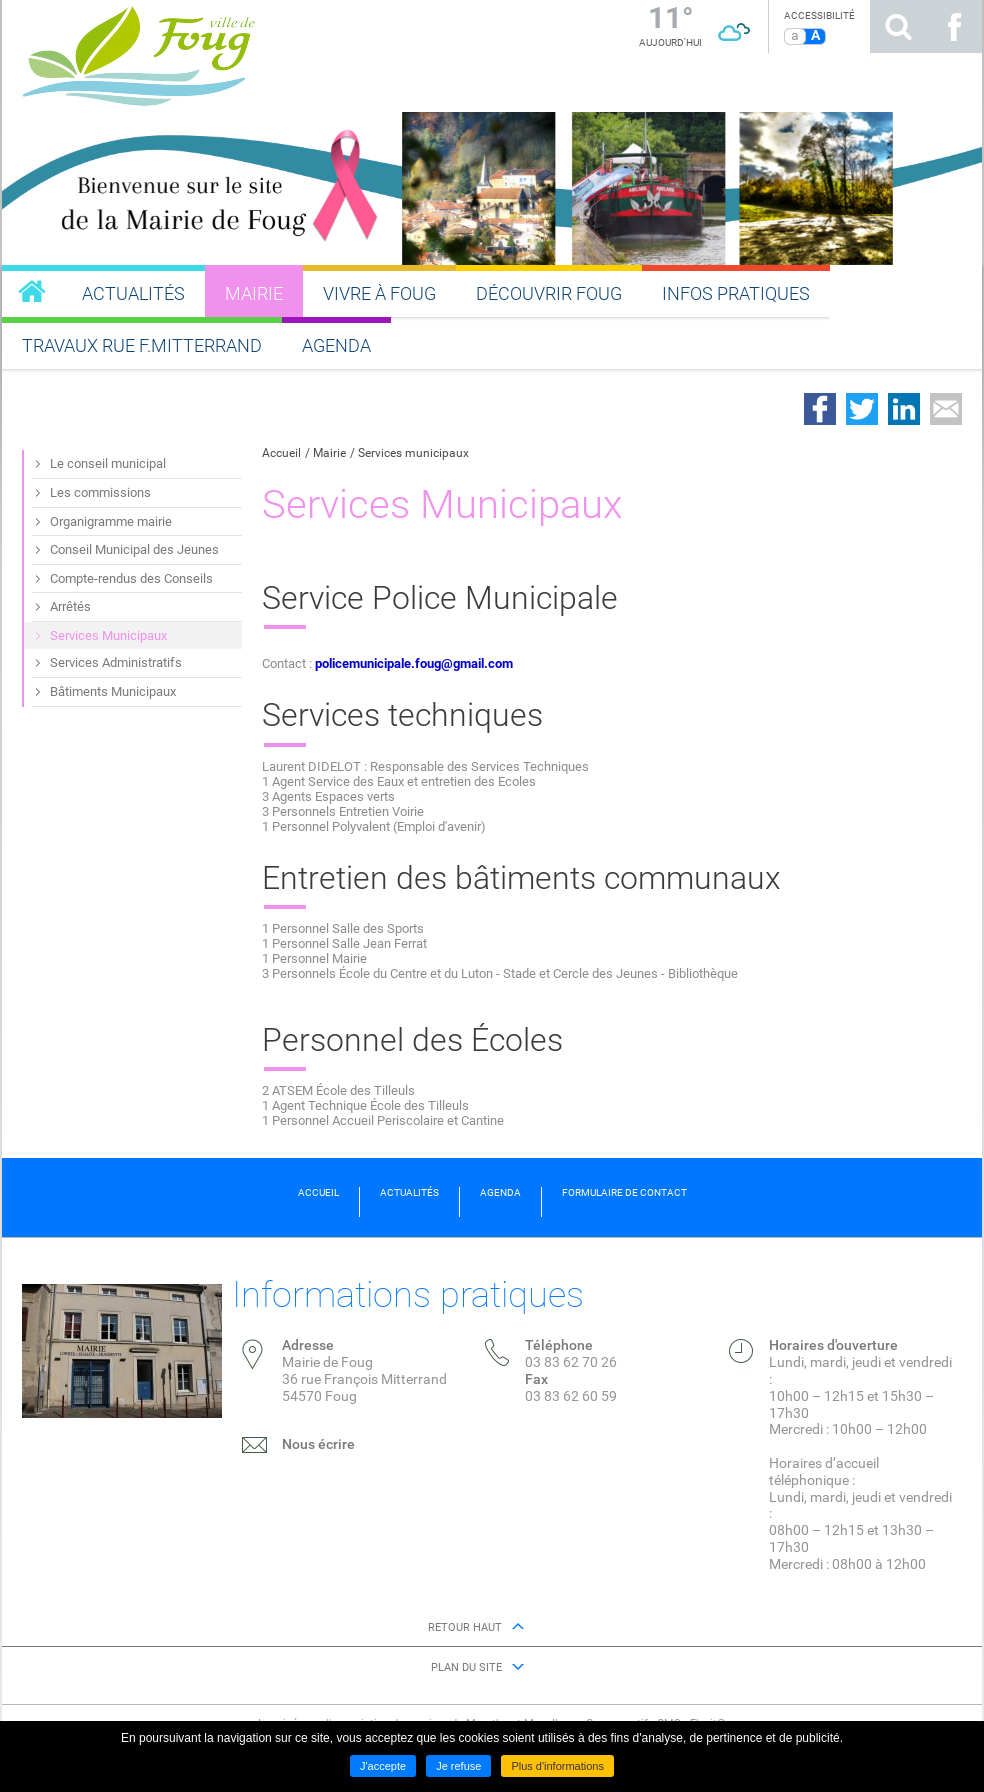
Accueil (281, 453)
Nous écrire (318, 1444)
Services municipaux (413, 453)
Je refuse (458, 1766)
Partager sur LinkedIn (904, 409)
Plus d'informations (557, 1766)
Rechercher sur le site (898, 26)
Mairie (329, 453)
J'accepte (383, 1766)
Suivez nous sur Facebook (954, 26)
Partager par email (946, 409)
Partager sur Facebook (820, 409)
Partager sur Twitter (862, 409)
